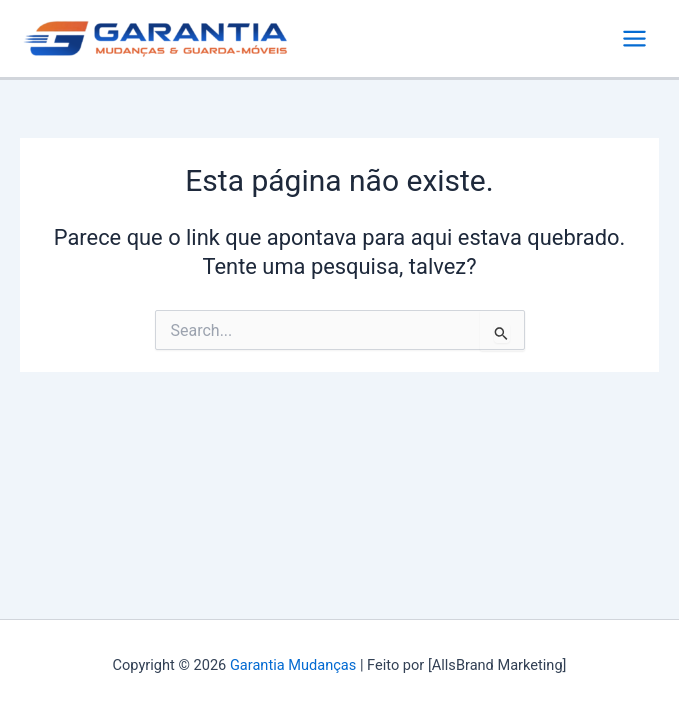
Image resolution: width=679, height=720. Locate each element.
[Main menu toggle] (634, 38)
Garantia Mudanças (293, 665)
